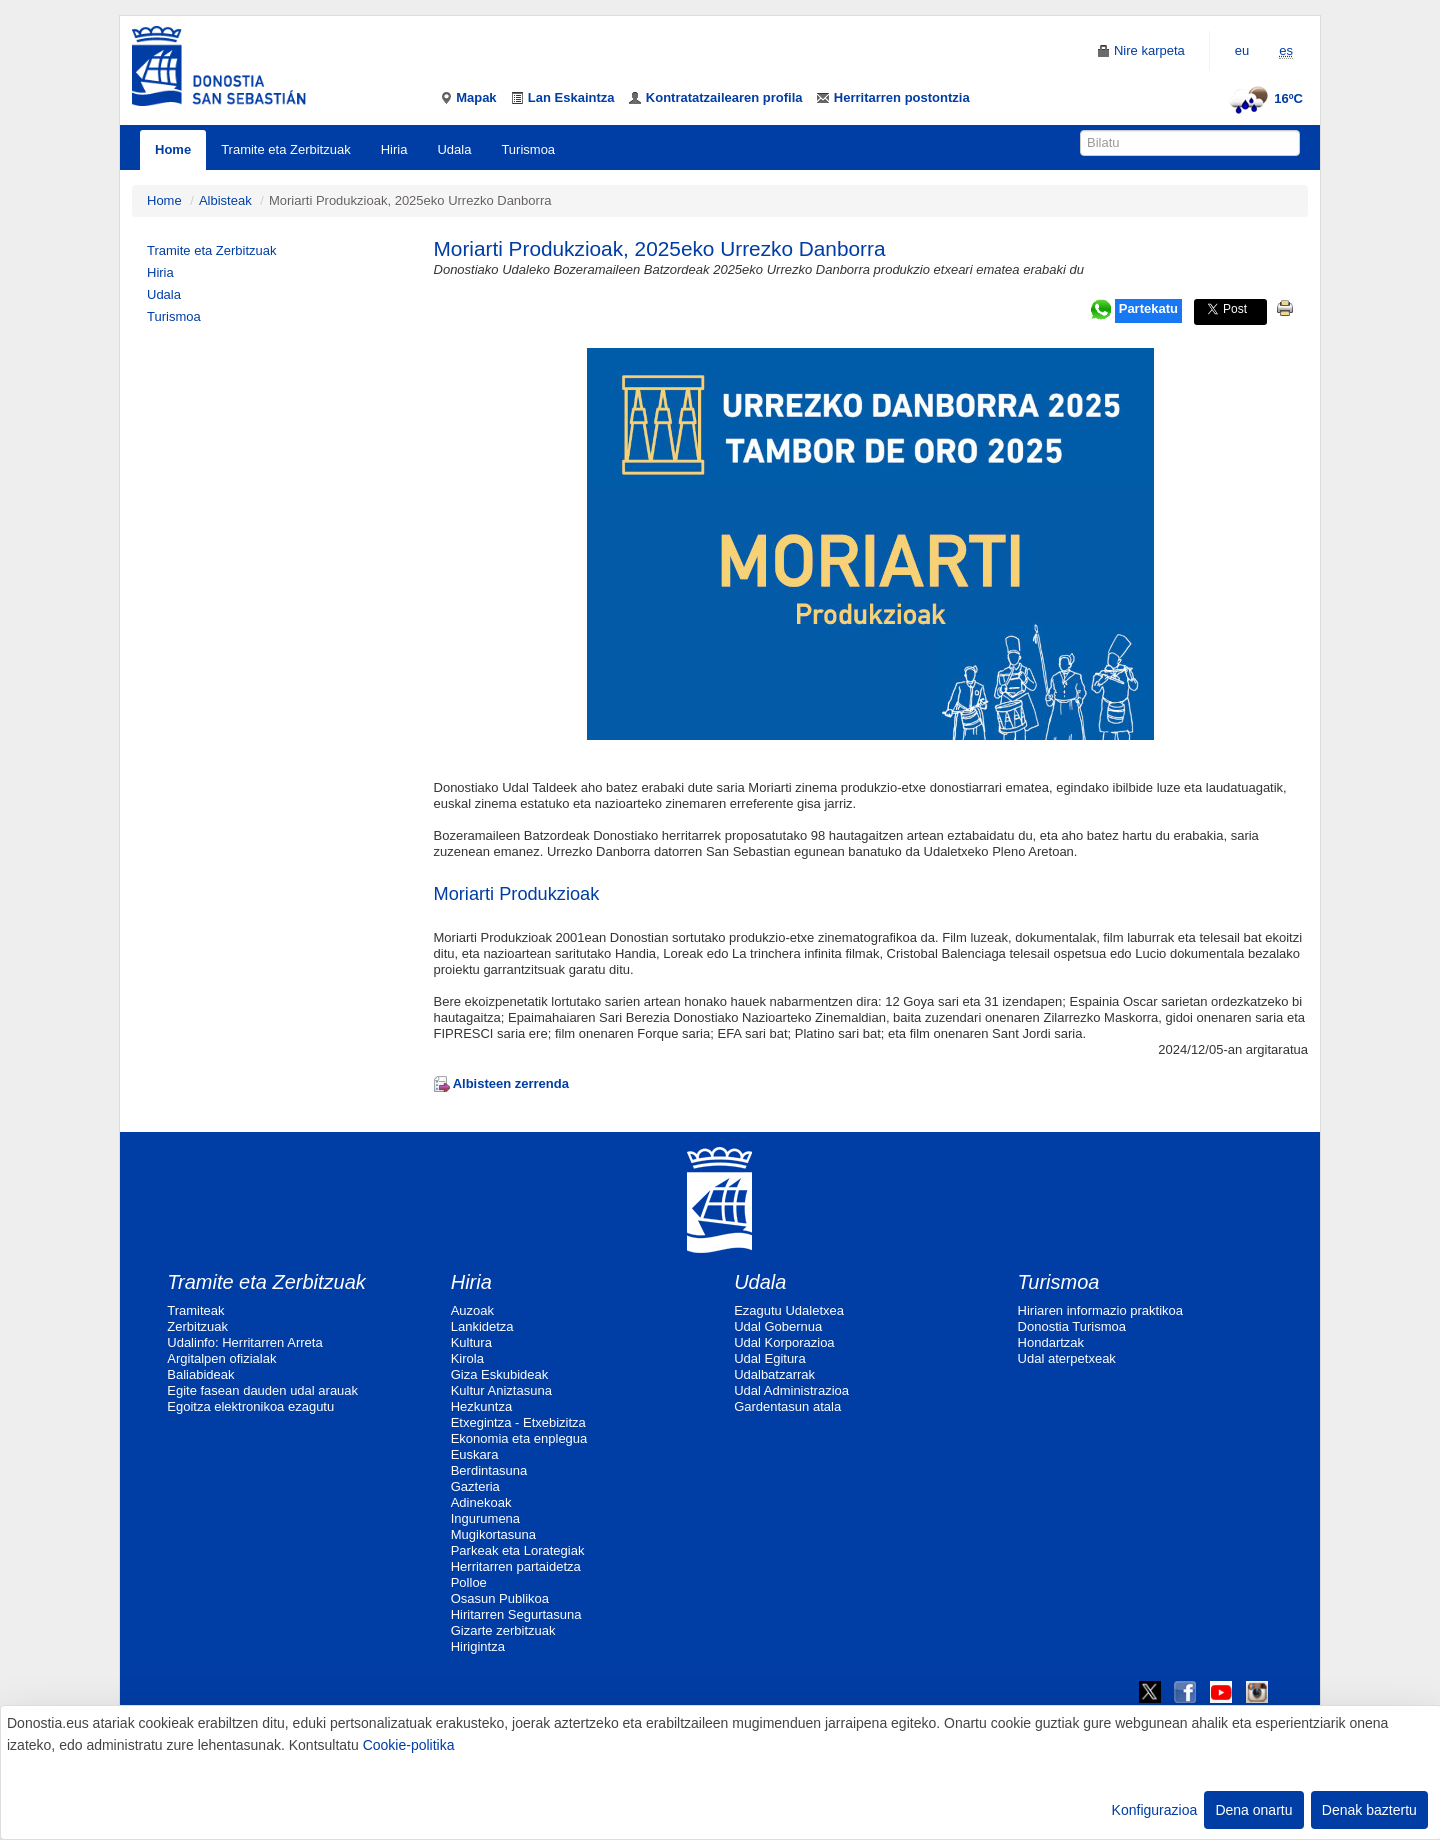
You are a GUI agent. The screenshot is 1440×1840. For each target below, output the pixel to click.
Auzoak (472, 1310)
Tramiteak (195, 1310)
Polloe (469, 1582)
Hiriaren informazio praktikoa (1100, 1310)
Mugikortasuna (493, 1534)
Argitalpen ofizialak (221, 1358)
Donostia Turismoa (1072, 1326)
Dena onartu (1253, 1810)
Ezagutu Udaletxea (789, 1310)
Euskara (475, 1454)
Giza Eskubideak (500, 1374)
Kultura (471, 1342)
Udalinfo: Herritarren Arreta (244, 1342)
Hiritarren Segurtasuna (516, 1614)
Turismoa (528, 149)
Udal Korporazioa (784, 1342)
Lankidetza (482, 1326)
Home (173, 149)
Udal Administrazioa (791, 1390)
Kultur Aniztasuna (501, 1390)
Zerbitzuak (197, 1326)
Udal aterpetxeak (1067, 1358)
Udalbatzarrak (774, 1374)
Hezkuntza (481, 1406)
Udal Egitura (770, 1358)
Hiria (394, 149)
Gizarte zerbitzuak (503, 1630)
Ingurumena (485, 1518)
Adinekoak (481, 1502)
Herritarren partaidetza (516, 1566)
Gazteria (475, 1486)
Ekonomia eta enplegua (519, 1438)
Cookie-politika (409, 1745)
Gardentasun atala (787, 1406)
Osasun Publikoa (500, 1598)
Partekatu (1148, 308)
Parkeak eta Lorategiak (518, 1550)
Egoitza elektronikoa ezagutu (250, 1406)
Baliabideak (200, 1374)
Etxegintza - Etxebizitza (518, 1422)
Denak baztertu (1369, 1810)
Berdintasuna (489, 1470)
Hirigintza (478, 1646)
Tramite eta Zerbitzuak (286, 149)
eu (1242, 50)
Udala (454, 149)
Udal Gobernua (778, 1326)
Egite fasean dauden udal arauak (262, 1390)
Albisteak (225, 200)
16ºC (1263, 98)
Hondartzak (1051, 1342)
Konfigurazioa (1155, 1810)
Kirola (467, 1358)
